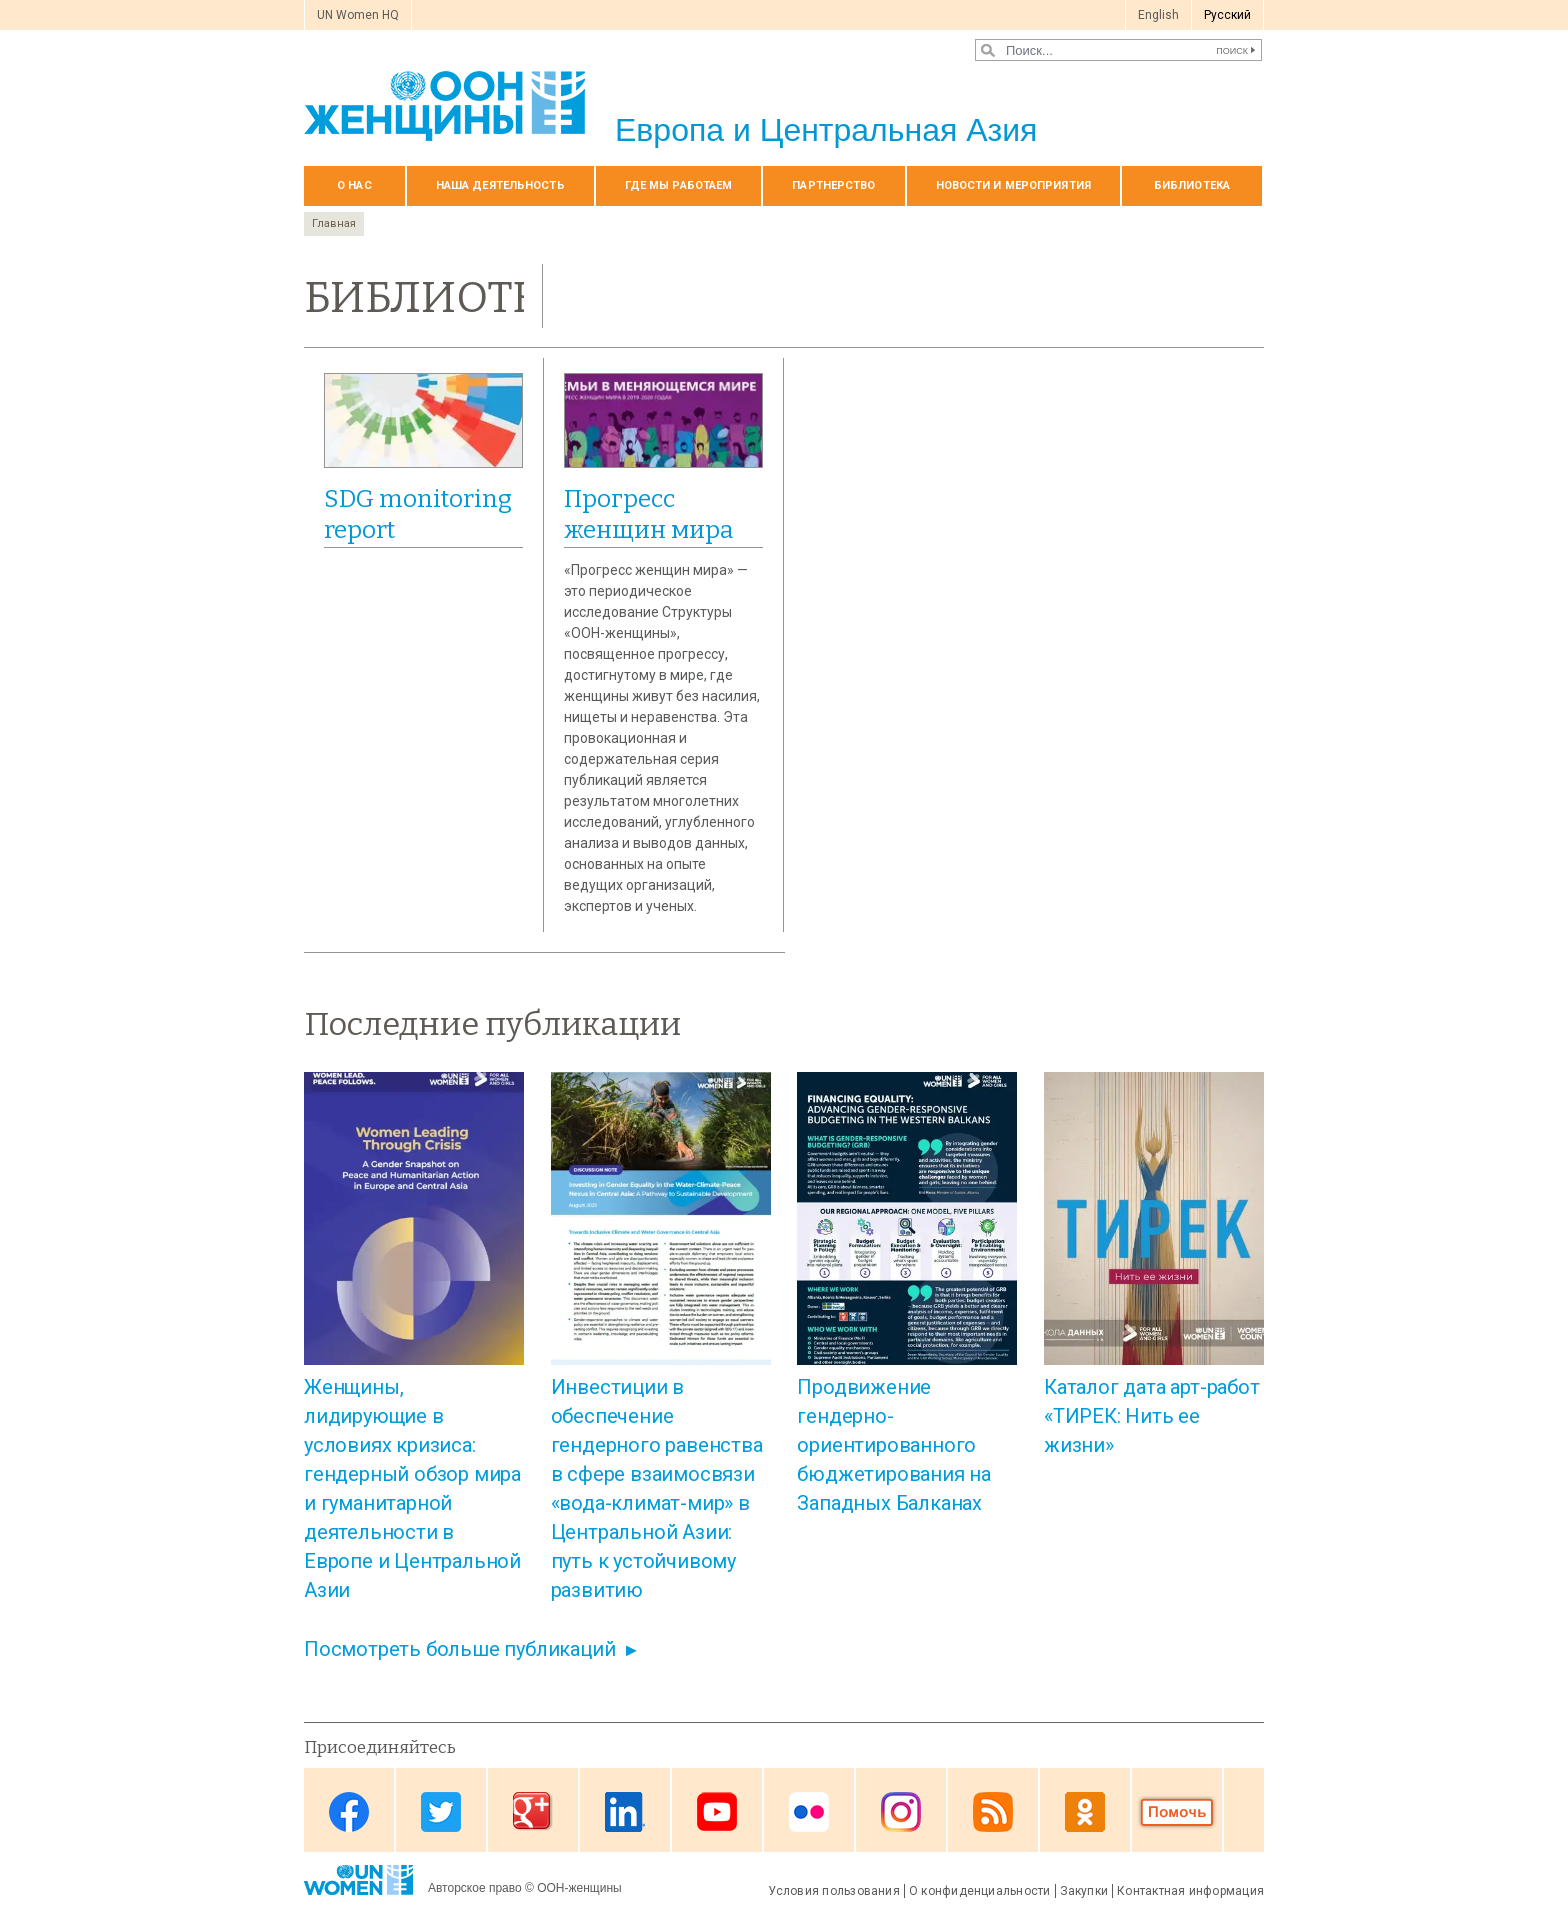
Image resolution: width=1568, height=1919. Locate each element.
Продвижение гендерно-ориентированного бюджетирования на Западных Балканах (894, 1445)
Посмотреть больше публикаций (459, 1649)
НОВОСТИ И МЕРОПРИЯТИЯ (1013, 185)
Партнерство (833, 185)
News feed (993, 1811)
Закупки (1084, 1891)
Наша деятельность (500, 185)
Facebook (349, 1811)
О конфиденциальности (980, 1891)
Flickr (809, 1811)
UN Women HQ (358, 15)
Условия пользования (834, 1891)
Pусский (1227, 15)
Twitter (441, 1811)
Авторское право (475, 1888)
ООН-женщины (579, 1888)
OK (1085, 1811)
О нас (354, 185)
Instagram (901, 1811)
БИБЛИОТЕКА (1192, 185)
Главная (334, 223)
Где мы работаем (679, 185)
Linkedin (625, 1811)
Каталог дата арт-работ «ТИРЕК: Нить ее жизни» (1152, 1416)
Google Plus (533, 1811)
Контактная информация (1190, 1891)
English (1158, 15)
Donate (1177, 1811)
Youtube (717, 1811)
